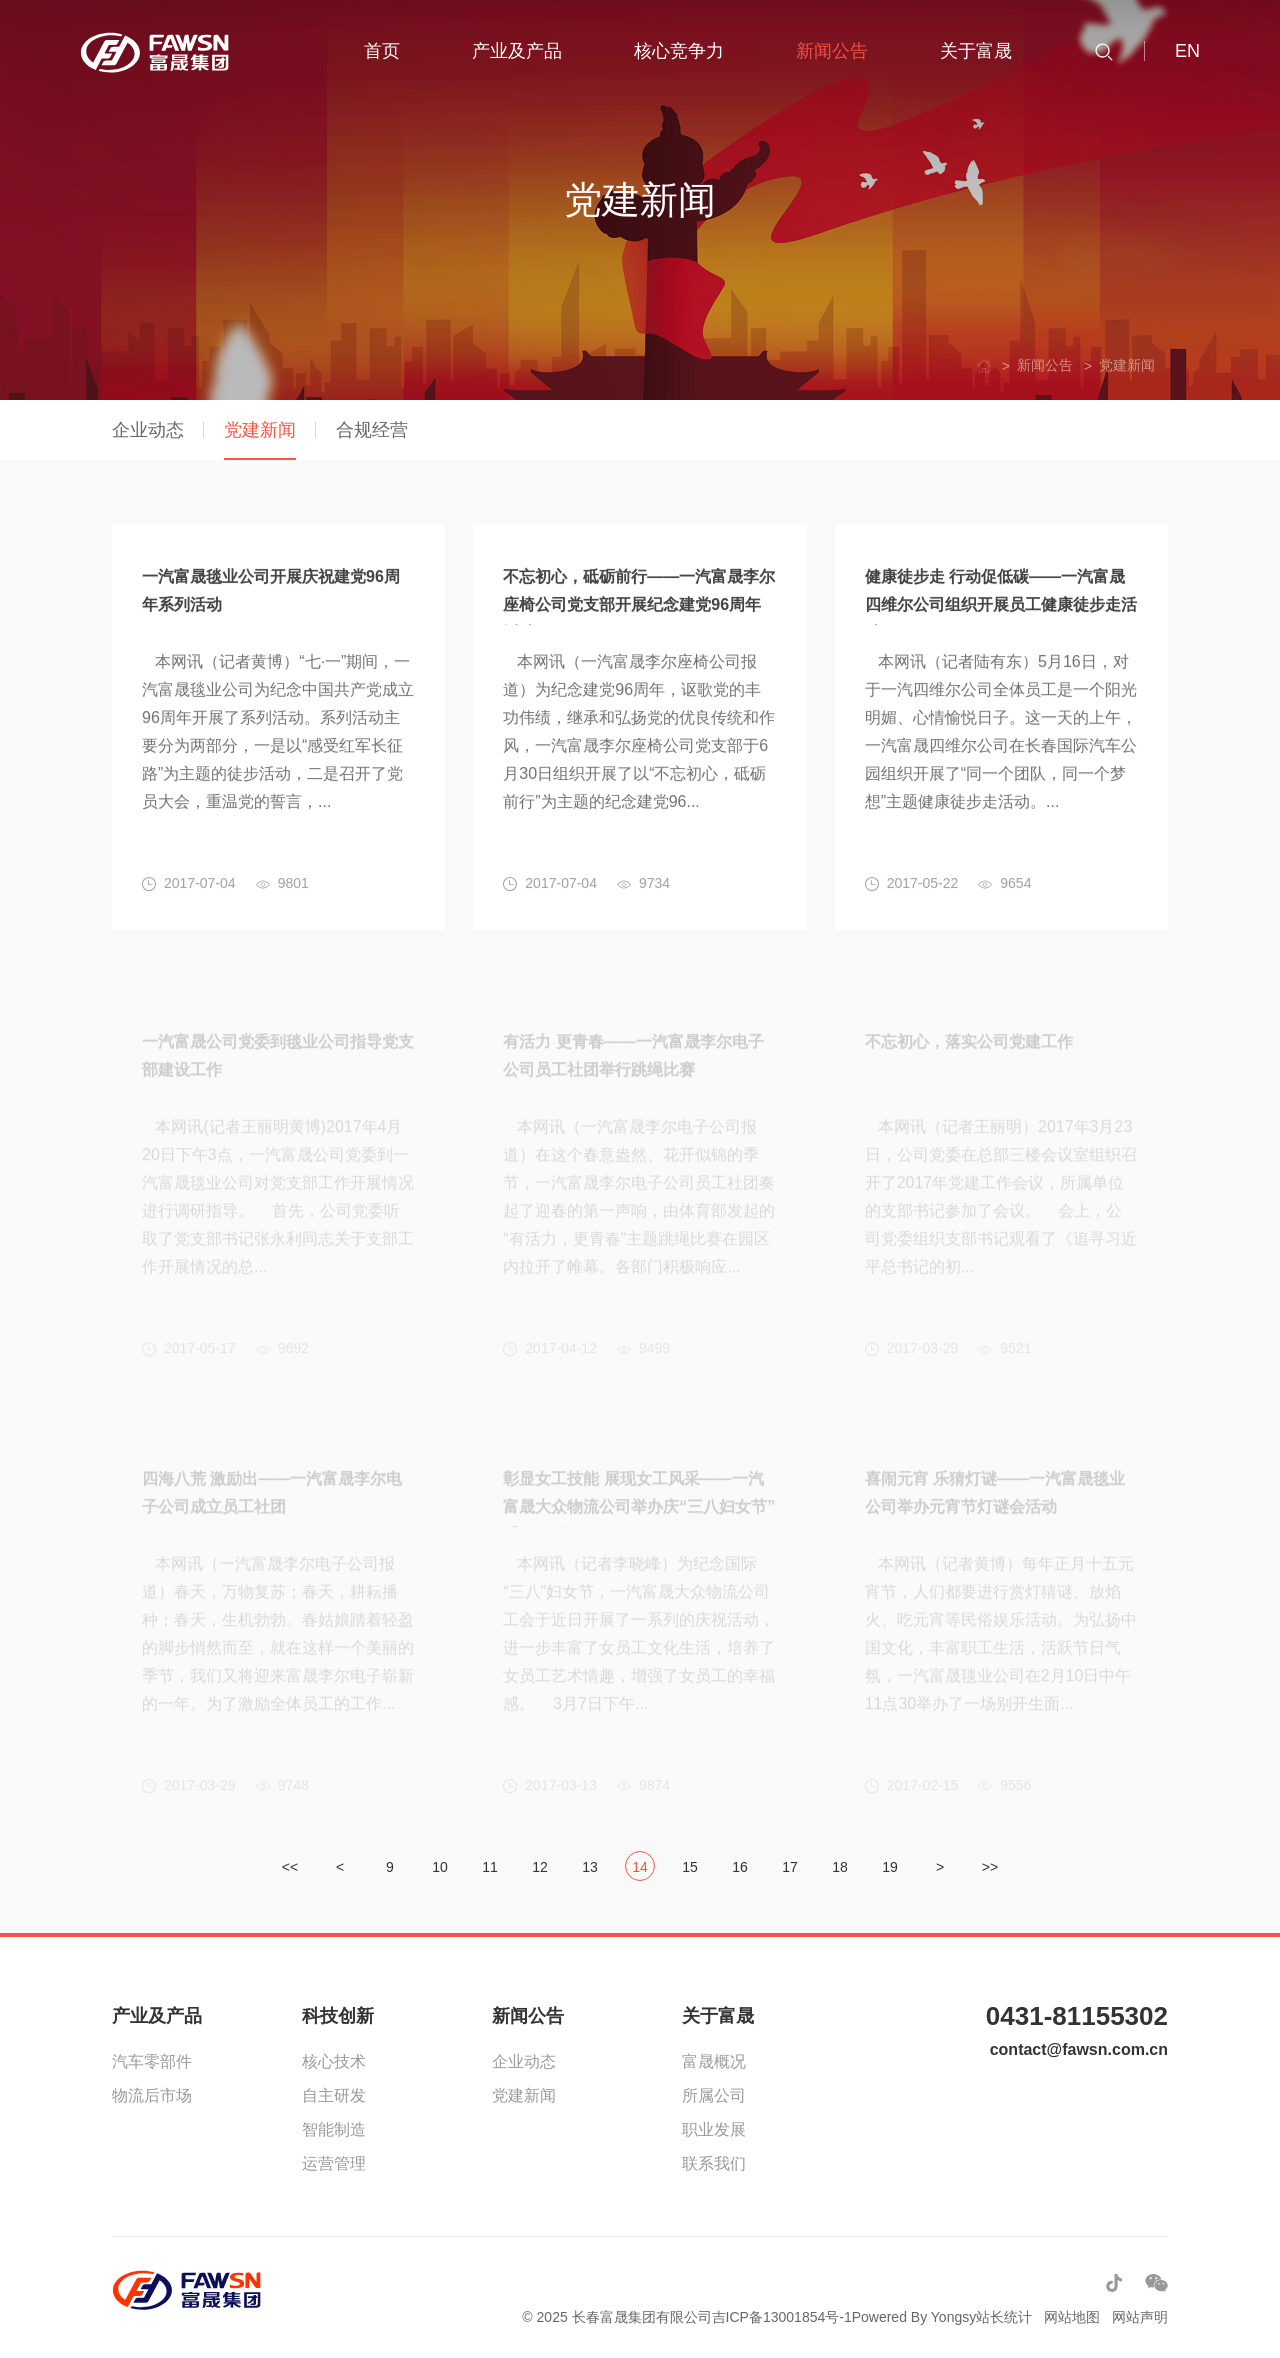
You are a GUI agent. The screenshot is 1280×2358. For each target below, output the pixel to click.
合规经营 (372, 430)
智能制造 (334, 2129)
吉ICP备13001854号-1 (782, 2317)
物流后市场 (152, 2095)
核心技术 (334, 2061)
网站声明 (1140, 2317)
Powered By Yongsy (914, 2317)
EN (1187, 51)
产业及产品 (157, 2016)
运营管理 (334, 2163)
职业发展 (714, 2129)
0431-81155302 (1077, 2016)
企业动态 (148, 430)
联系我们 (714, 2163)
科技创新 (338, 2016)
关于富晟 (718, 2016)
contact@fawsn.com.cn (1079, 2049)
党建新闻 (260, 430)
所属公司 (714, 2095)
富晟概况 (714, 2061)
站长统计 (1004, 2317)
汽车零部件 (152, 2061)
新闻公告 (528, 2016)
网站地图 (1072, 2317)
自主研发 (334, 2095)
